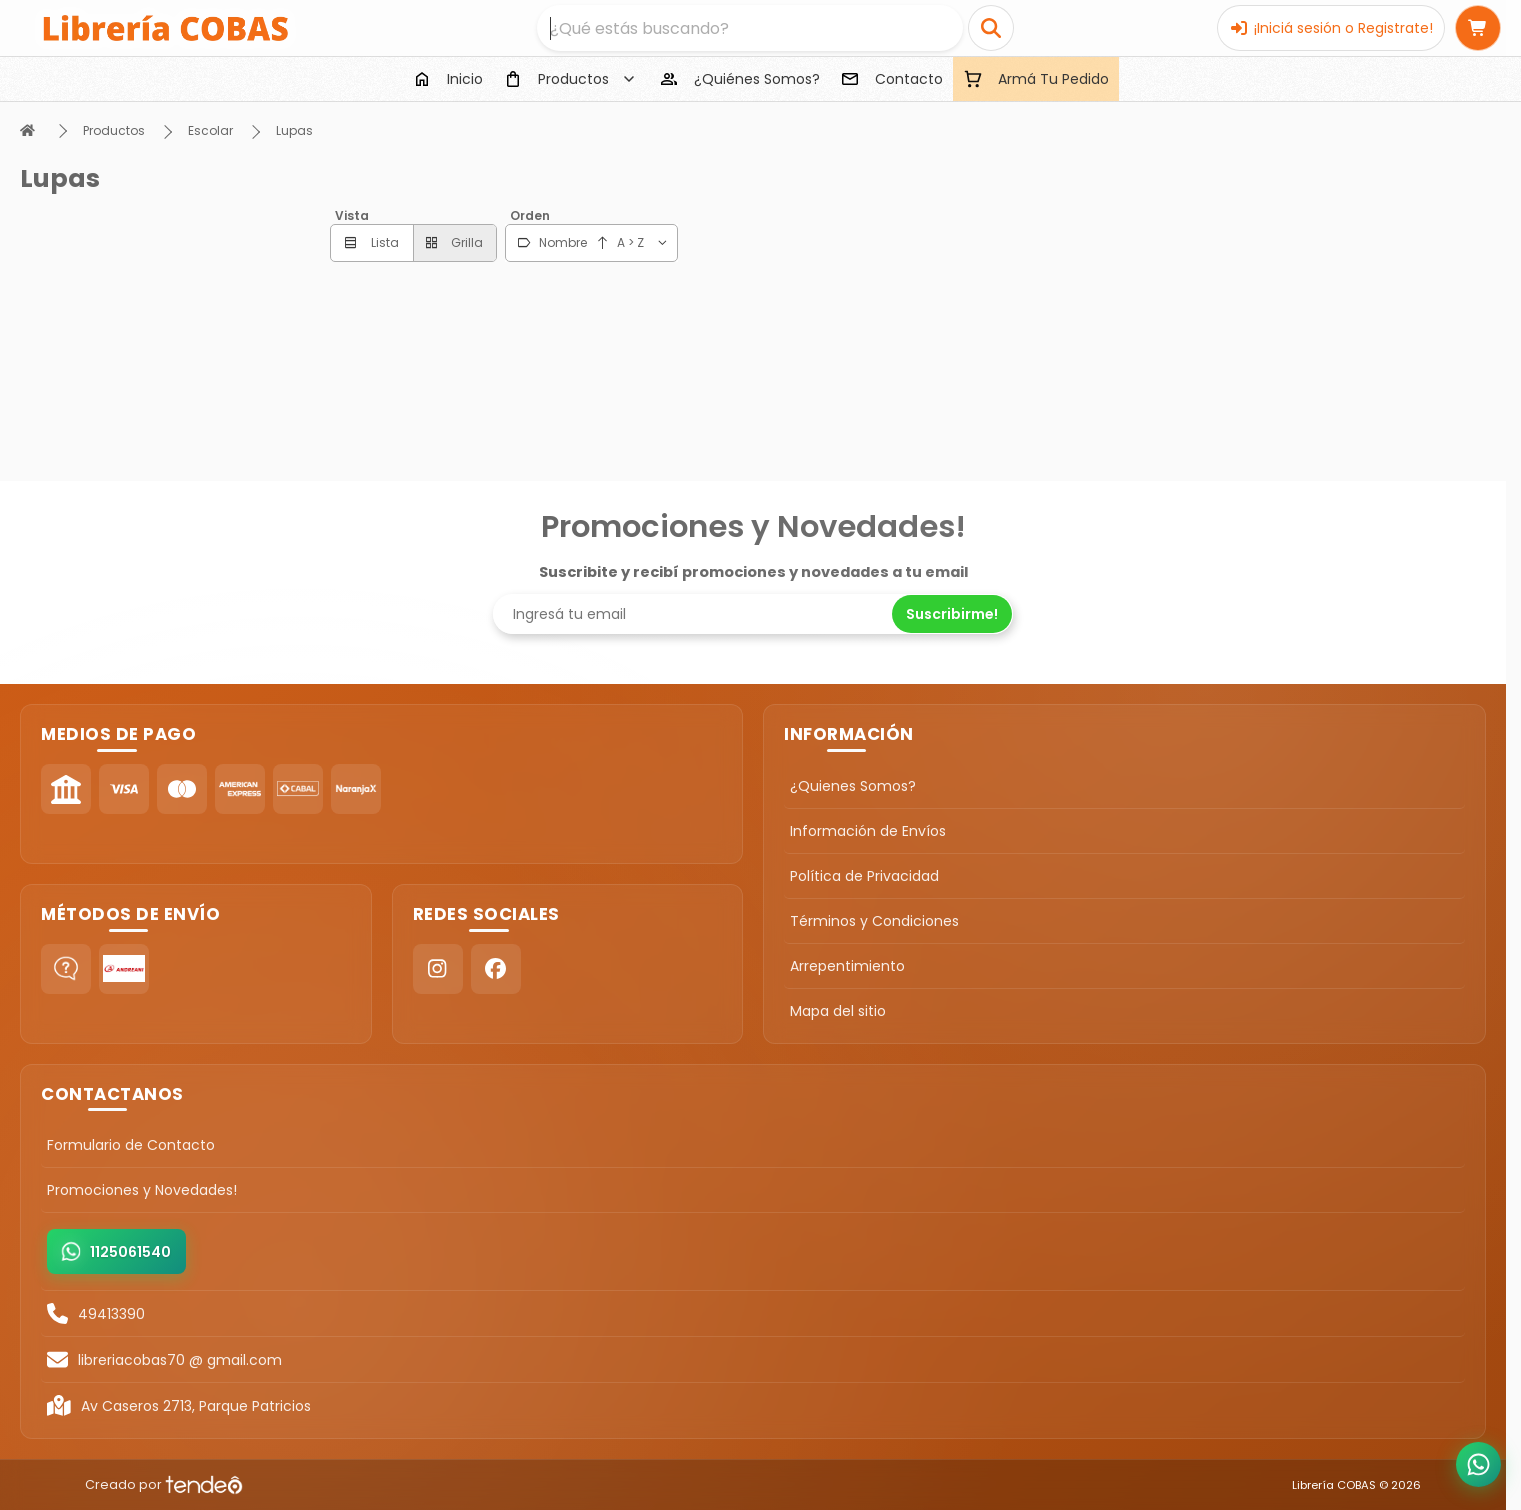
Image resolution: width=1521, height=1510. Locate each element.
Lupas (294, 130)
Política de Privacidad (864, 876)
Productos (114, 130)
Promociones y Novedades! (142, 1190)
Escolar (210, 130)
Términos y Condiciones (874, 921)
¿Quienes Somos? (853, 786)
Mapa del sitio (838, 1011)
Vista (352, 215)
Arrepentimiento (847, 966)
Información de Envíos (868, 831)
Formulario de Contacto (131, 1145)
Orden (530, 215)
